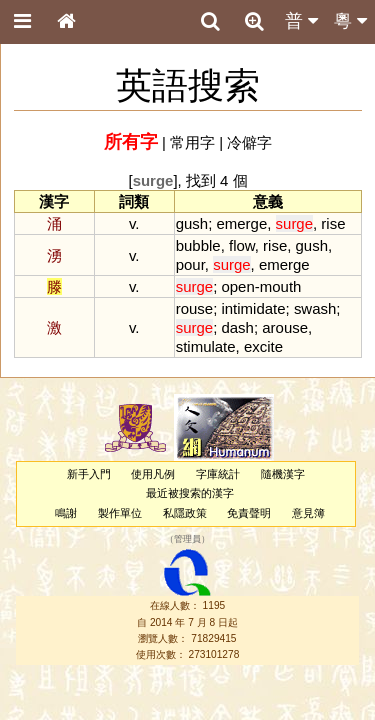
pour (190, 264)
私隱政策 (185, 513)
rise (333, 223)
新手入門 (89, 474)
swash (315, 308)
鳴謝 (66, 513)
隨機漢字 (283, 474)
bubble (198, 245)
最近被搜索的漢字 (190, 493)
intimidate (253, 308)
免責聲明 (249, 513)
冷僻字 (249, 142)
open (237, 286)
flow (242, 245)
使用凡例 (153, 474)
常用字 (192, 142)
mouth (281, 286)
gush (192, 223)
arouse (285, 327)
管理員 (187, 539)
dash (237, 327)
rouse (194, 308)
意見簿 (308, 513)
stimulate (206, 346)
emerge (241, 223)
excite (263, 346)
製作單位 (120, 513)
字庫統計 (218, 474)
